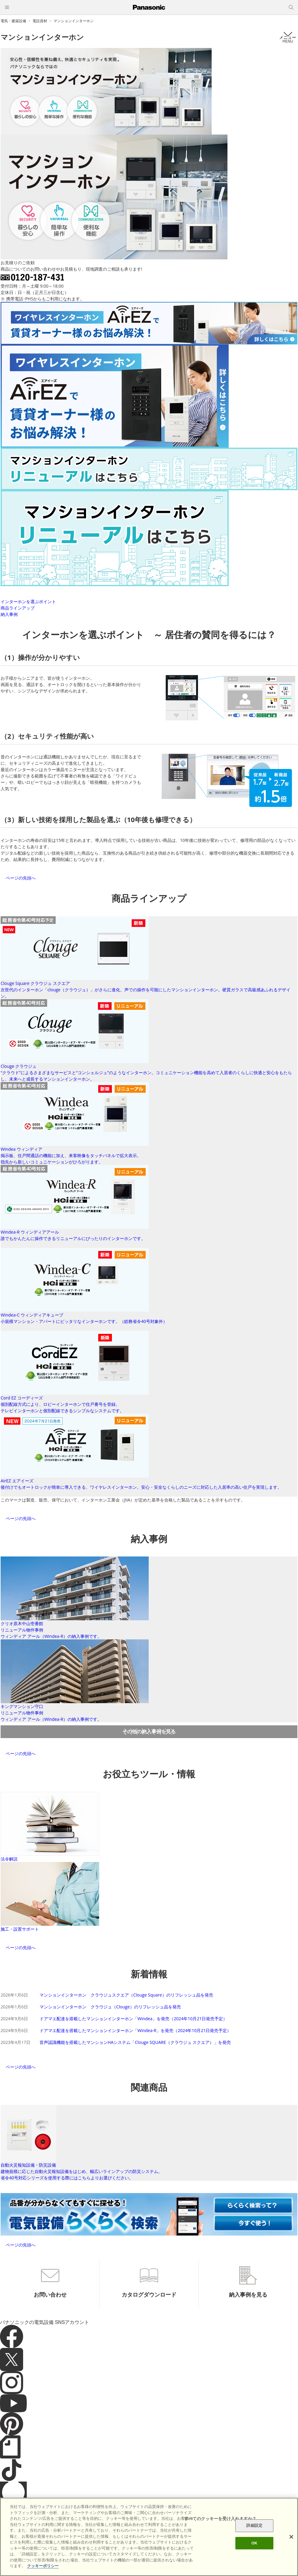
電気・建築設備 (13, 20)
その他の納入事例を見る (149, 1731)
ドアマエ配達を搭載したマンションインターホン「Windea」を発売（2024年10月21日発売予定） (133, 2018)
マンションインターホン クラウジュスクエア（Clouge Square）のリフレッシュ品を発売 (126, 1995)
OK (254, 2543)
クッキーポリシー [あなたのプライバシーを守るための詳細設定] (43, 2566)
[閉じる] (291, 2537)
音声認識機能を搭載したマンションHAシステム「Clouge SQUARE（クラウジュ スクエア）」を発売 (135, 2042)
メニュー (287, 37)
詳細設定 (254, 2525)
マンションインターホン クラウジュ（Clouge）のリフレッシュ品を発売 (110, 2007)
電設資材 (40, 20)
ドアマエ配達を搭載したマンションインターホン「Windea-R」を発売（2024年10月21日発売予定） (135, 2030)
